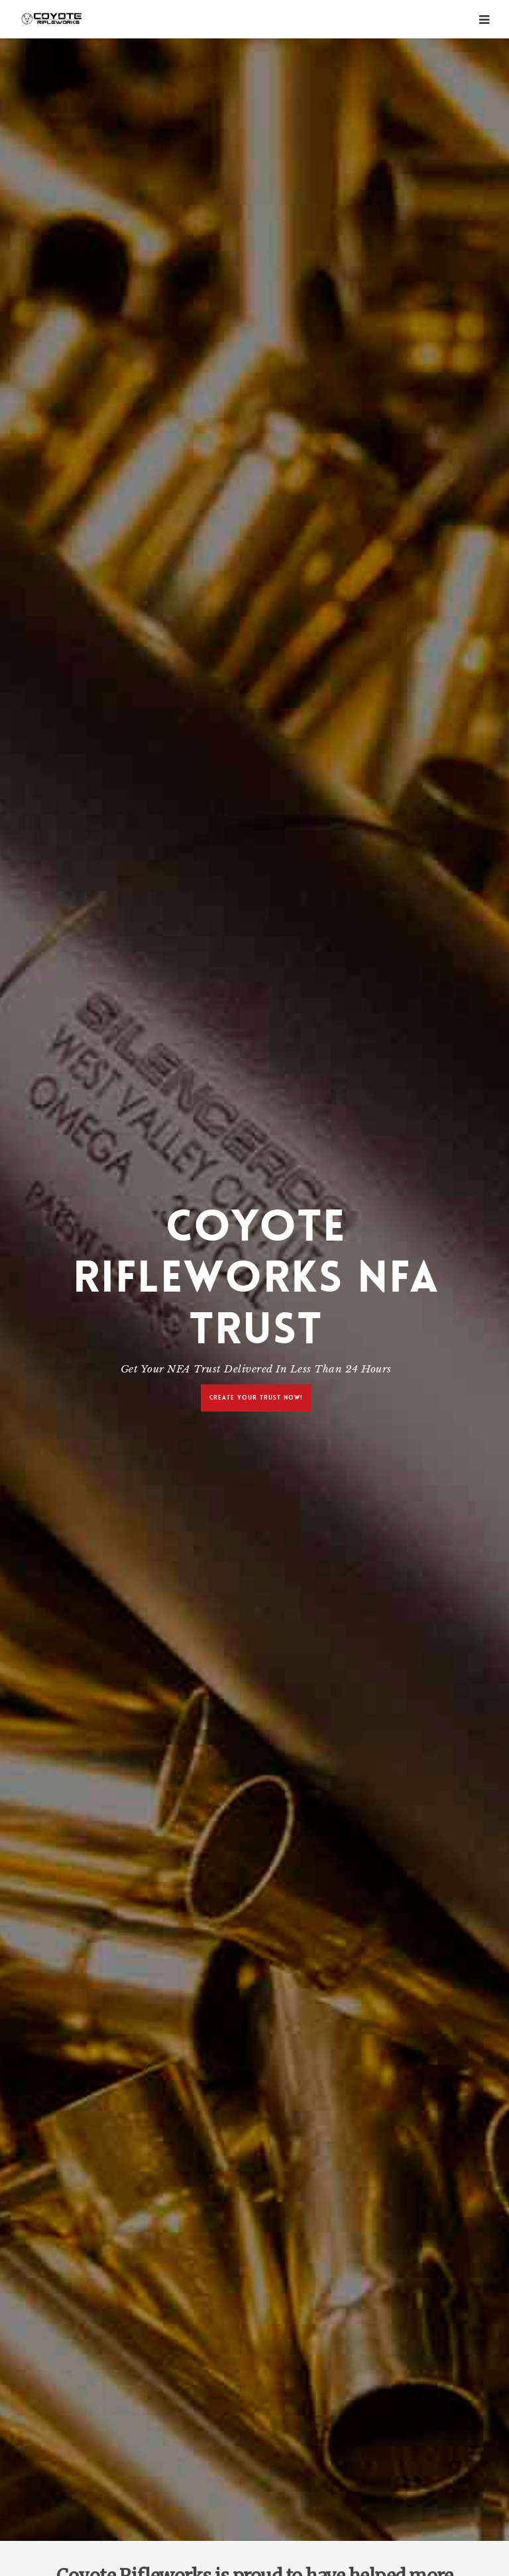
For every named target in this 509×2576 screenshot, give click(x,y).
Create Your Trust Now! (255, 1397)
